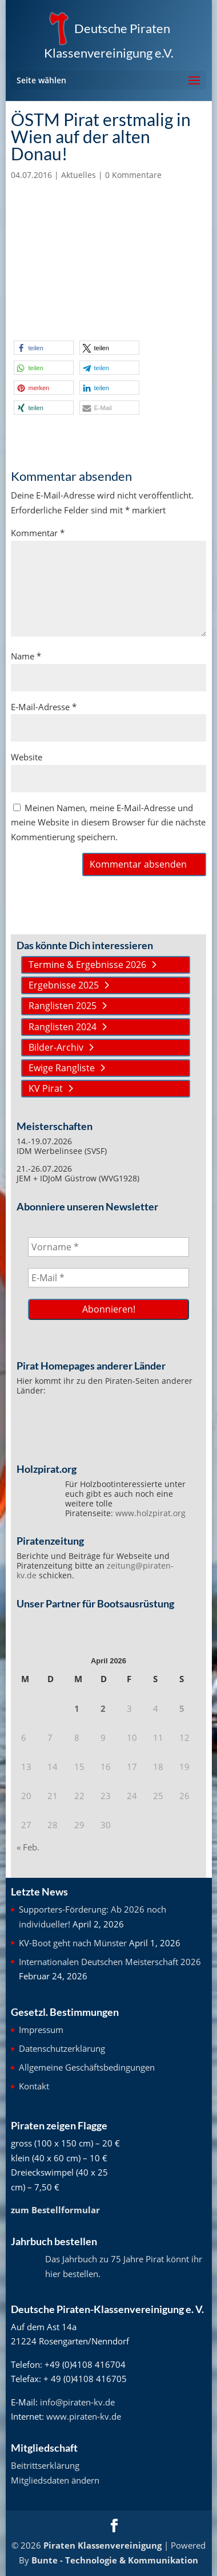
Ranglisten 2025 (63, 1005)
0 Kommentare (133, 174)
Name (26, 656)
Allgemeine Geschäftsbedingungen (87, 2067)
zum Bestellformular (55, 2209)
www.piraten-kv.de (83, 2416)
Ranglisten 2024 (63, 1026)
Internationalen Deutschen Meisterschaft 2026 (110, 1961)
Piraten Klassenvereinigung (102, 2545)
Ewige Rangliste (62, 1068)
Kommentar (38, 532)
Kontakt (34, 2086)
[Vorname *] (109, 1247)
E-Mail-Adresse (44, 706)
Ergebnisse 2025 (64, 985)
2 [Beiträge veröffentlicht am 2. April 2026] (103, 1708)
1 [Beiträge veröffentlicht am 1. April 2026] (76, 1708)
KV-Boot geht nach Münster (73, 1943)
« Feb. (28, 1847)
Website (26, 757)
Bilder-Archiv (56, 1047)
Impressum (41, 2029)
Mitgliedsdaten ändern (55, 2480)
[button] (44, 348)
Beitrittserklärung (45, 2465)
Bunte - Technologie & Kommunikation (114, 2560)
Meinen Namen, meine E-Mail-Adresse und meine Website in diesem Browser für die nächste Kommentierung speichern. (108, 822)
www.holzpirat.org (150, 1513)
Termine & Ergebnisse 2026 (87, 964)
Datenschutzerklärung (62, 2048)
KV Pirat (46, 1088)
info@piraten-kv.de (77, 2402)
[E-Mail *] (109, 1277)
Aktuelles (78, 174)
